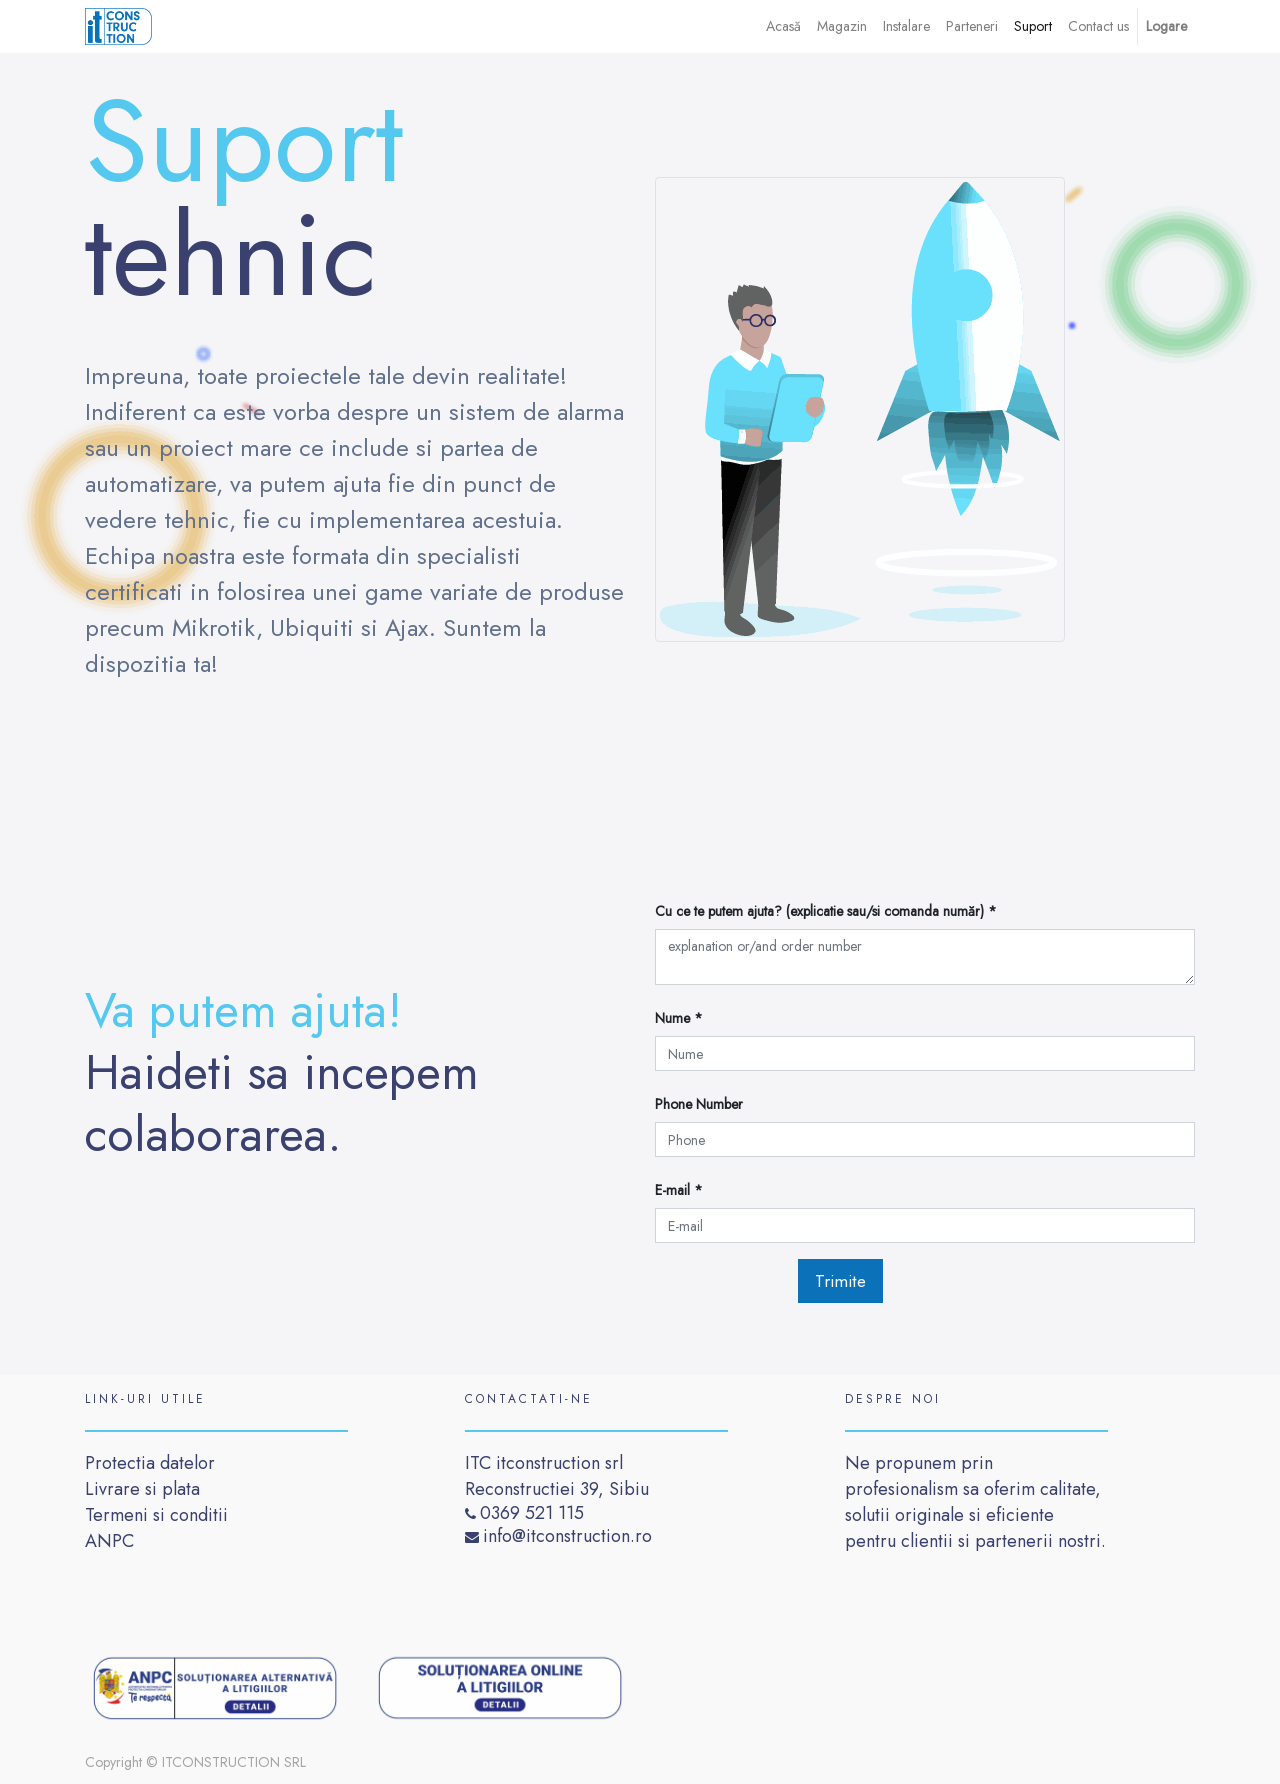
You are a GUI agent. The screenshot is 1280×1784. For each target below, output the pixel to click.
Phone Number (699, 1104)
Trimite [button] (840, 1281)
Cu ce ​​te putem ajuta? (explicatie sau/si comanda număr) (821, 911)
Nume (674, 1018)
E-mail (674, 1190)
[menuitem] (783, 26)
